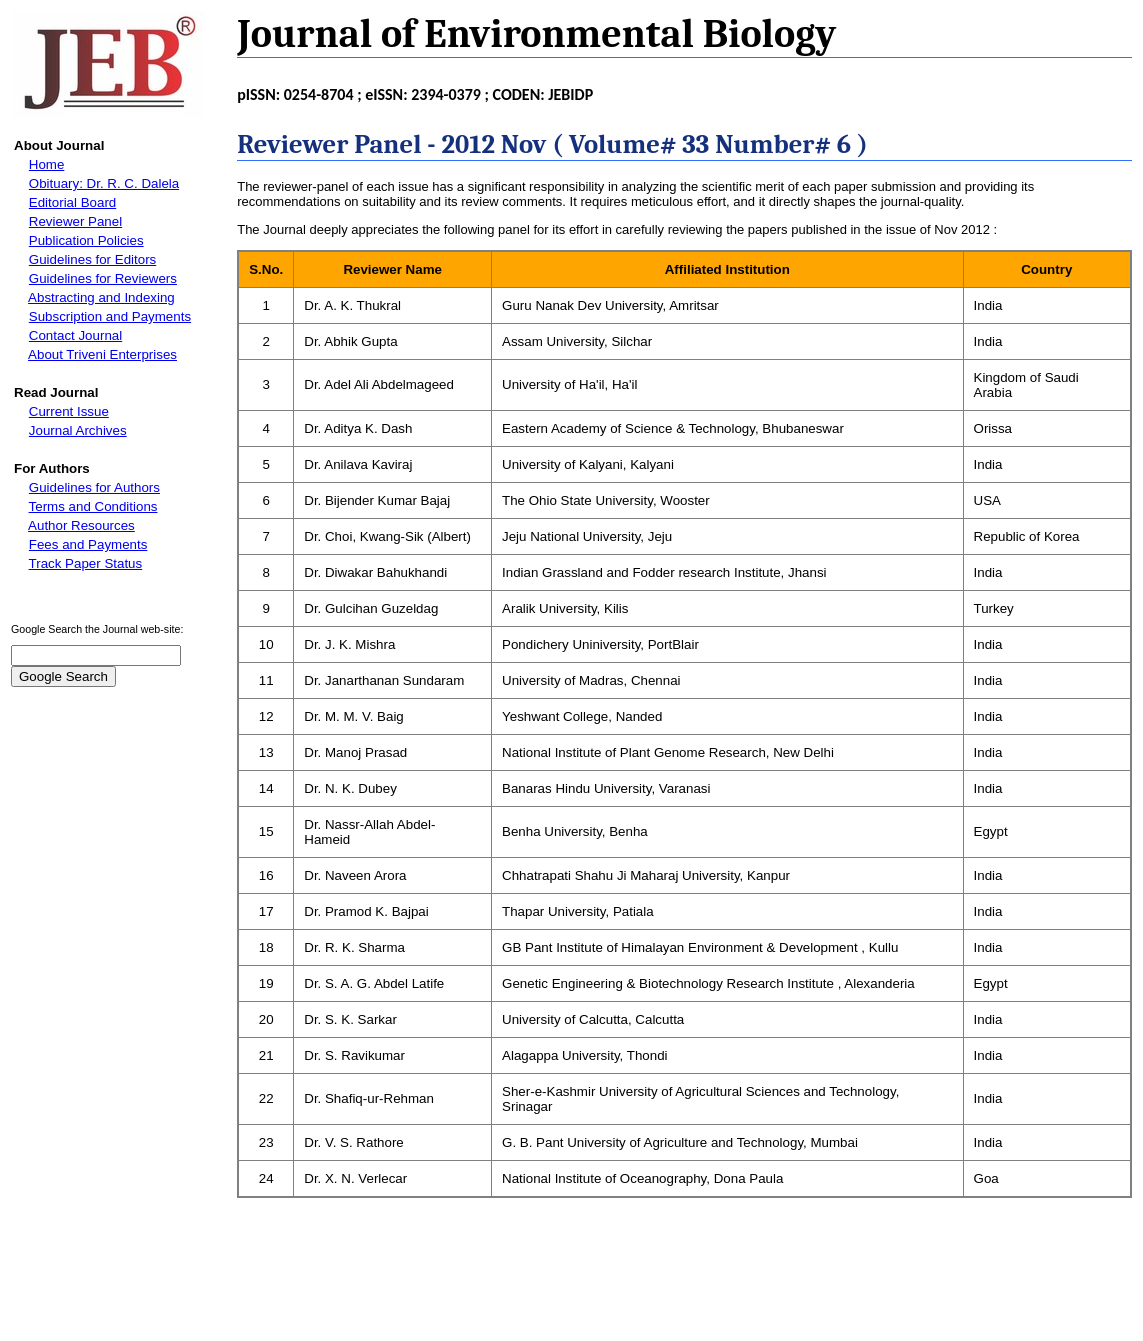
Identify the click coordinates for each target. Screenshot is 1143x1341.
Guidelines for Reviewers (103, 278)
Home (47, 164)
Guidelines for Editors (92, 259)
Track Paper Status (86, 563)
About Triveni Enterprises (102, 354)
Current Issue (69, 411)
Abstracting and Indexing (101, 297)
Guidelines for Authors (94, 487)
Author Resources (81, 525)
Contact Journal (75, 335)
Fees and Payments (88, 544)
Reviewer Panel (75, 221)
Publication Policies (86, 240)
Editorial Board (72, 202)
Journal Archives (78, 430)
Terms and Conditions (93, 506)
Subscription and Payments (110, 316)
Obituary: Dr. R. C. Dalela (104, 183)
